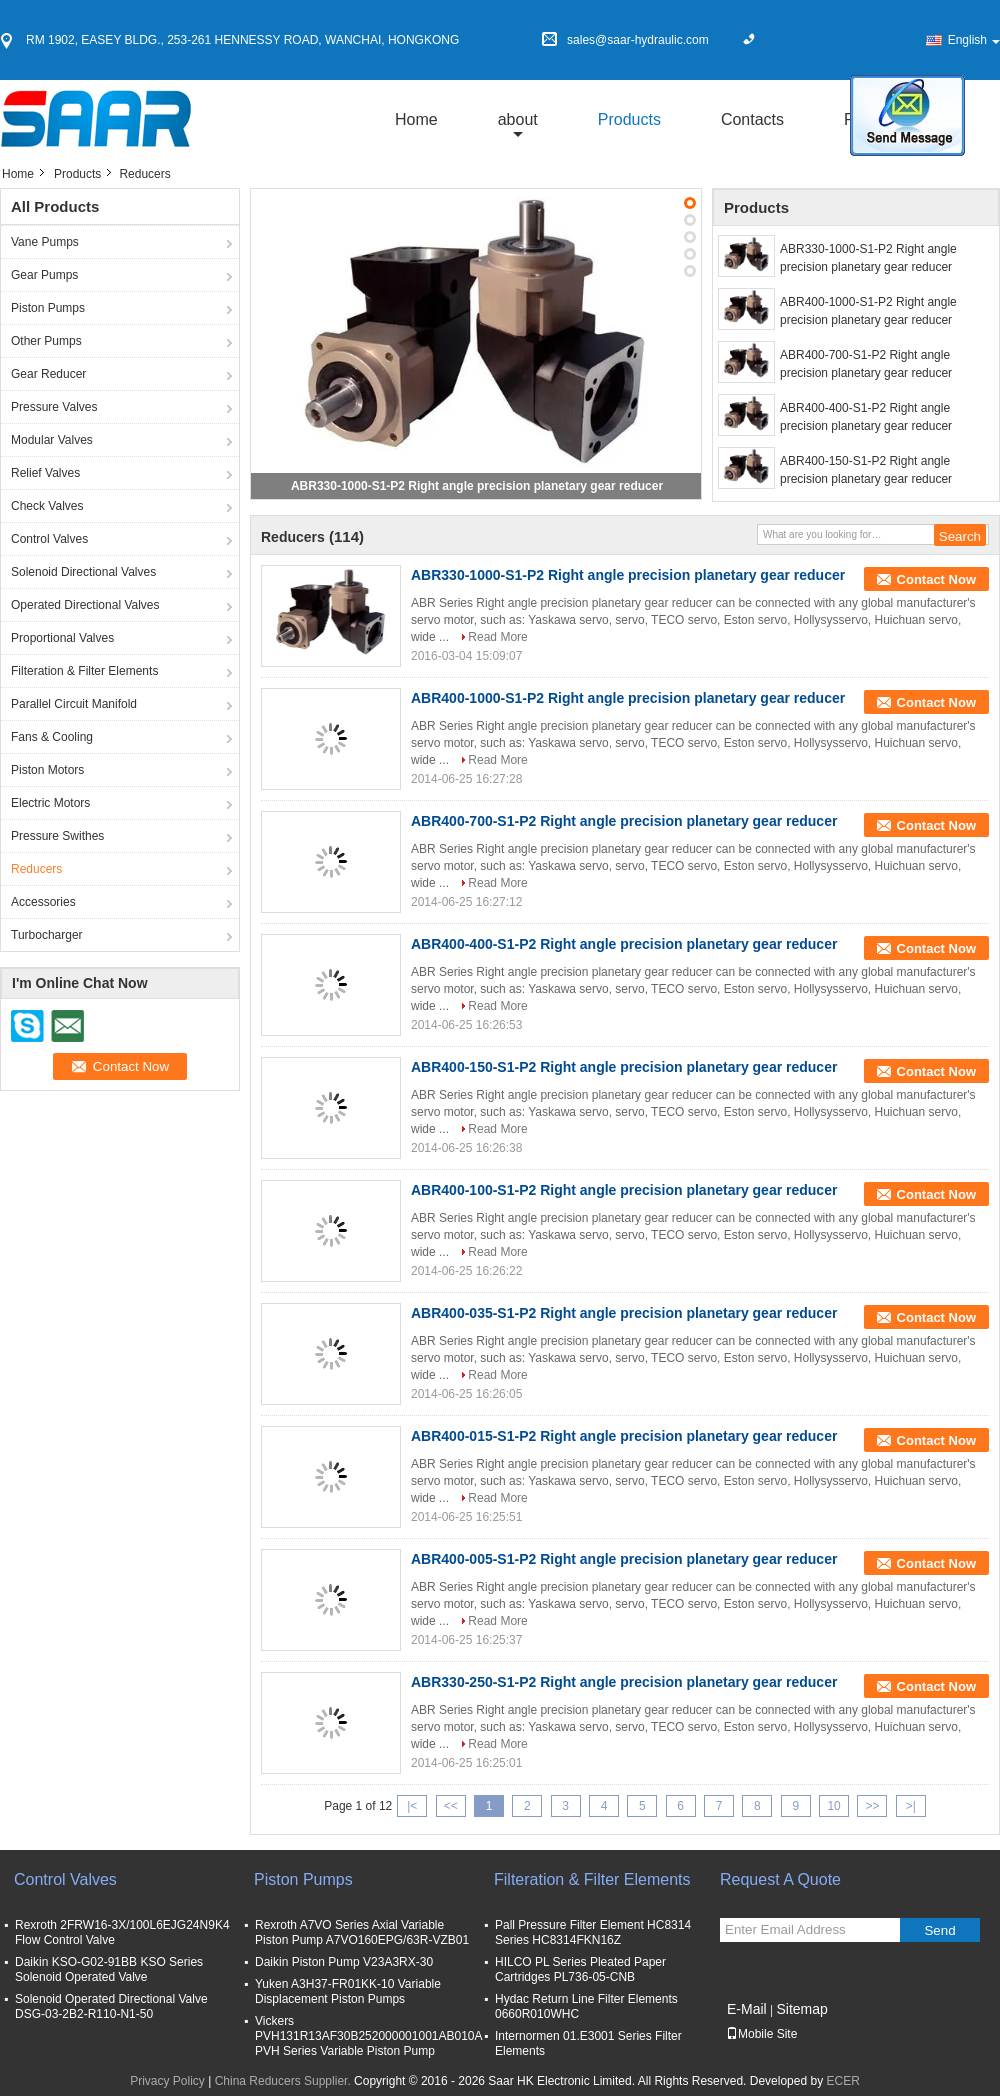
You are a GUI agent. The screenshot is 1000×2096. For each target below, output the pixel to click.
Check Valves (47, 506)
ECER (842, 2081)
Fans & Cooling (52, 737)
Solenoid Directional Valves (83, 572)
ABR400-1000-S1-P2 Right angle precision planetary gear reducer (868, 311)
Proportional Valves (62, 638)
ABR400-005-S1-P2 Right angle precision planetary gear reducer (624, 1559)
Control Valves (49, 539)
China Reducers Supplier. (284, 2081)
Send (939, 1930)
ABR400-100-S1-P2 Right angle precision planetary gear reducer (624, 1190)
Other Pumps (46, 341)
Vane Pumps (45, 242)
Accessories (43, 902)
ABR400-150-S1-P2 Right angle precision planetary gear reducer (866, 470)
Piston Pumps (48, 308)
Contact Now (936, 579)
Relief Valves (45, 473)
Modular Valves (52, 440)
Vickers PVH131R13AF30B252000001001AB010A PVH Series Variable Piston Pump (368, 2036)
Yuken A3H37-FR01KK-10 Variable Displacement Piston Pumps (348, 1991)
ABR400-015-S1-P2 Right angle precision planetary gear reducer (624, 1436)
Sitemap (801, 2009)
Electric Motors (50, 803)
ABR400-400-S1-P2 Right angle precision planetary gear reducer (866, 417)
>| (911, 1806)
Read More (497, 637)
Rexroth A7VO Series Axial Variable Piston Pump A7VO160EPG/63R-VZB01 (362, 1932)
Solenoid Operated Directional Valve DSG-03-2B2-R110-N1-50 (111, 2006)
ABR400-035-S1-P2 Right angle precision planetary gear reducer (624, 1313)
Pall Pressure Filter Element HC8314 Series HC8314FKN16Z (593, 1932)
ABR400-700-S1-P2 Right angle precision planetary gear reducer (866, 364)
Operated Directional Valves (85, 605)
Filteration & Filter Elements (84, 671)
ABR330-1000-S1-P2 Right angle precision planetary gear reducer (477, 486)
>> (872, 1806)
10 (833, 1806)
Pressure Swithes (57, 836)
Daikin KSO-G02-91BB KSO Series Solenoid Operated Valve (109, 1969)
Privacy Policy (167, 2081)
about (518, 119)
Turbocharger (47, 935)
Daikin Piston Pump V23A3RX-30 (344, 1962)
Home (416, 119)
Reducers (36, 869)
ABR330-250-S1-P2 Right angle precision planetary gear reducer (624, 1682)
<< (451, 1806)
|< (412, 1806)
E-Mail (747, 2009)
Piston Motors (47, 770)
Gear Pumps (44, 275)
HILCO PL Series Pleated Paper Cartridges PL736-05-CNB (580, 1969)
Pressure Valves (54, 407)
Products (629, 119)
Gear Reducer (48, 374)
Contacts (752, 119)
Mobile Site (761, 2034)
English (974, 40)
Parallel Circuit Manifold (74, 704)
